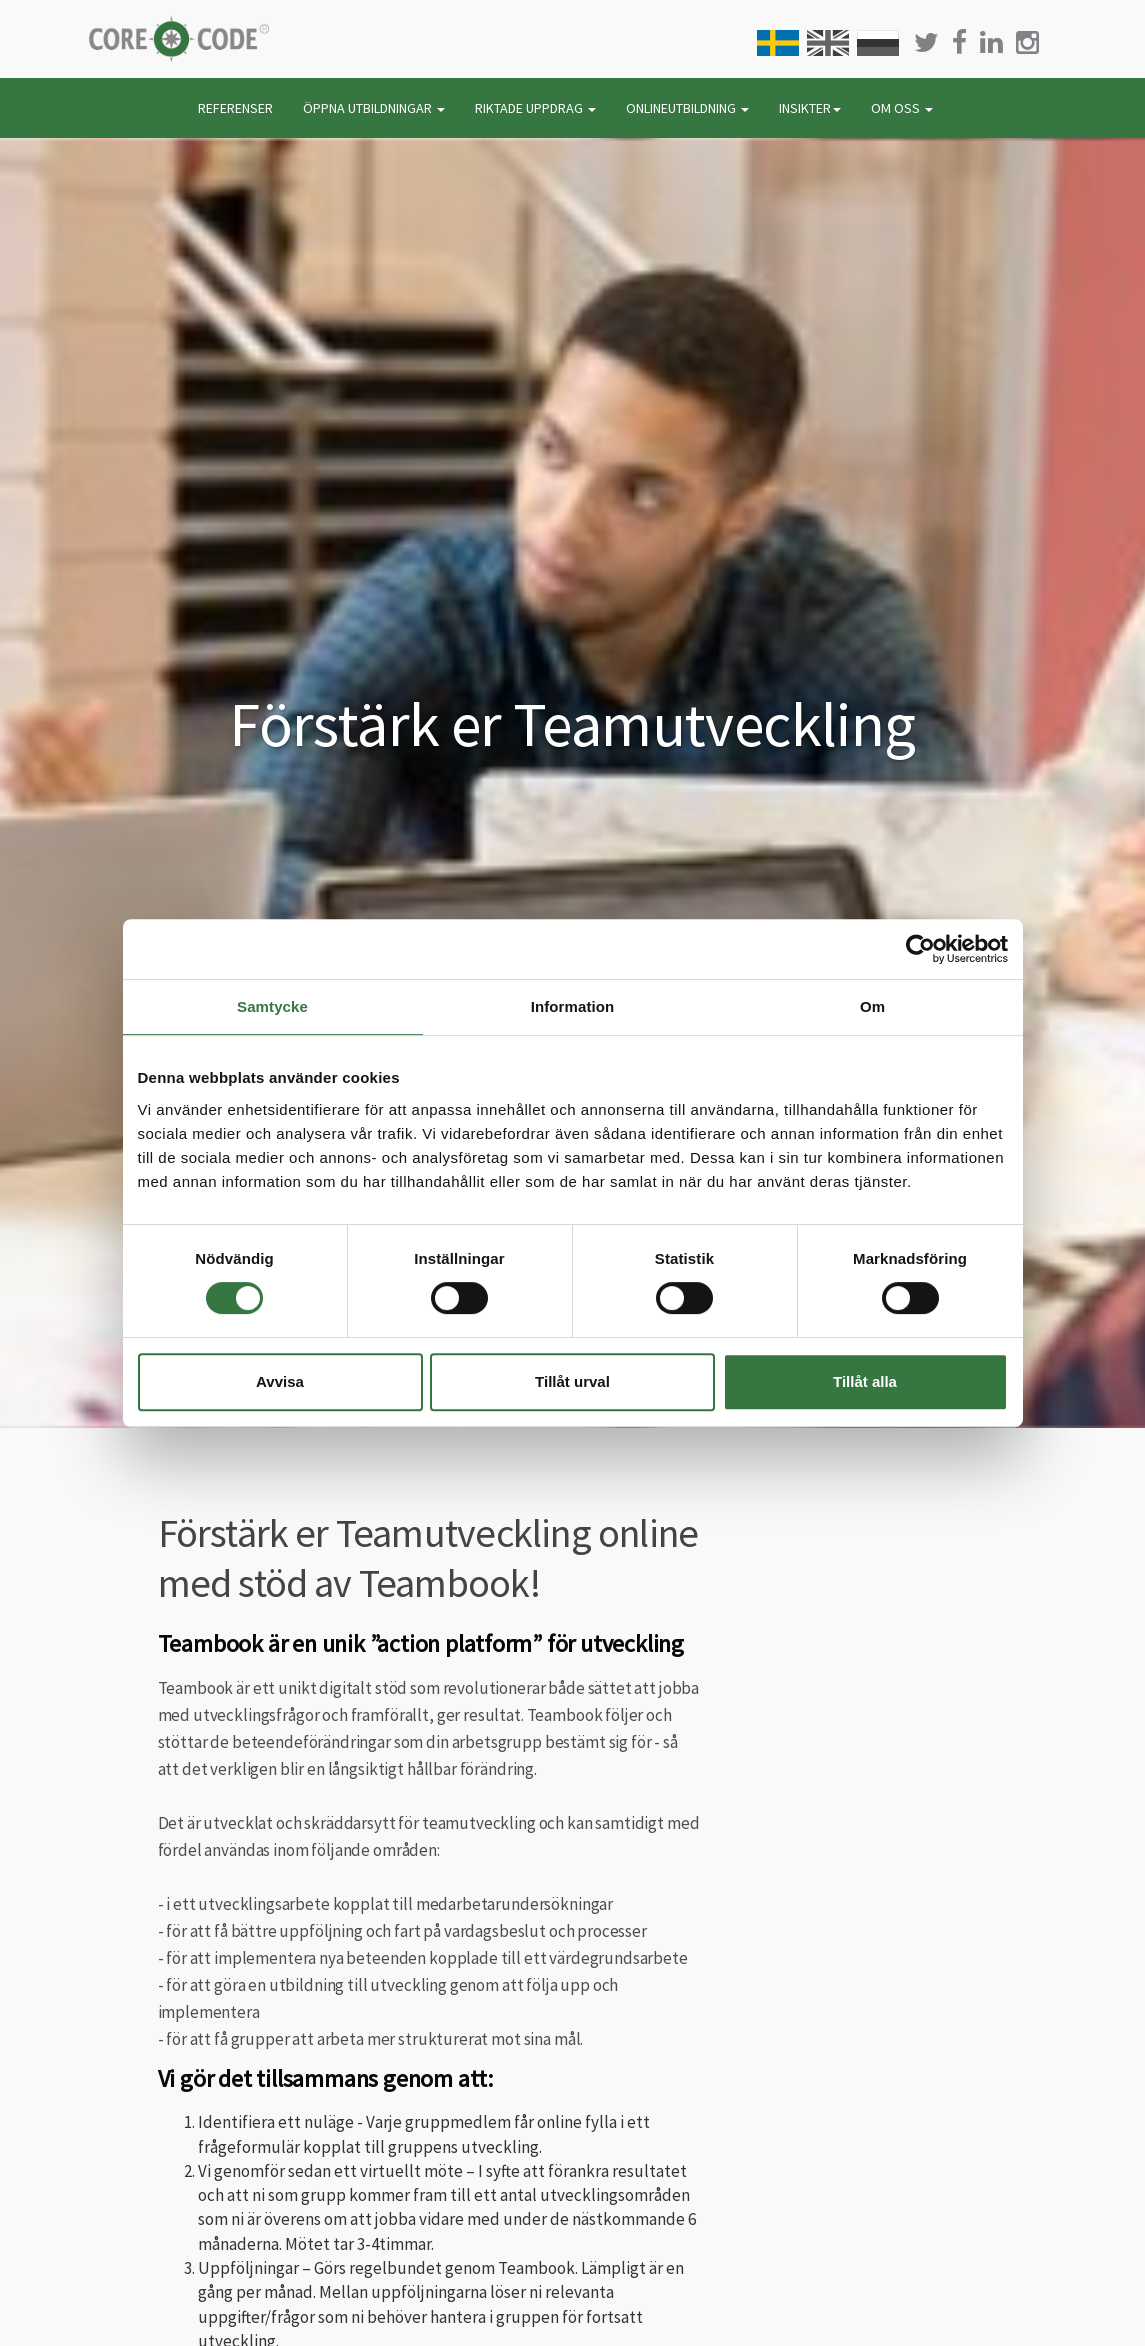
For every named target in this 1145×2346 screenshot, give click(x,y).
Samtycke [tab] (272, 1006)
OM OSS (902, 108)
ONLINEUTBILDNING (687, 108)
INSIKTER (810, 108)
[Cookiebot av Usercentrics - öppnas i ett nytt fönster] (920, 949)
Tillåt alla (865, 1381)
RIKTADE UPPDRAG (535, 108)
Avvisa (280, 1381)
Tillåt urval (572, 1381)
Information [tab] (573, 1006)
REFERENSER (235, 108)
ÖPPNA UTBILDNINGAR (374, 108)
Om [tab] (872, 1006)
